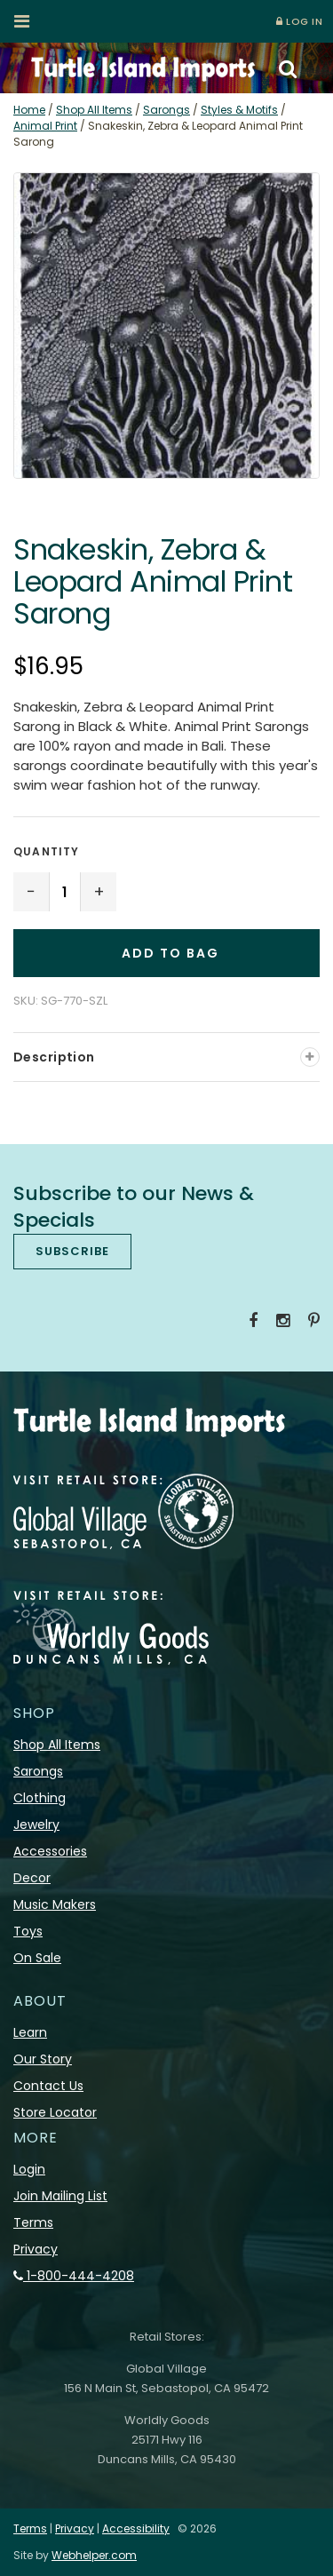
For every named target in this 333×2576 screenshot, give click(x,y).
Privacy (35, 2249)
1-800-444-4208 (73, 2276)
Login (29, 2169)
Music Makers (54, 1904)
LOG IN (299, 21)
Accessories (50, 1851)
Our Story (42, 2059)
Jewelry (36, 1824)
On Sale (37, 1958)
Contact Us (48, 2086)
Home (29, 109)
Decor (32, 1878)
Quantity (46, 851)
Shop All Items (94, 109)
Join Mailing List (60, 2196)
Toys (28, 1931)
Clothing (39, 1798)
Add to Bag (170, 953)
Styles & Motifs (239, 109)
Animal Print (45, 125)
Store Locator (55, 2112)
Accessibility (136, 2528)
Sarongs (166, 109)
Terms (33, 2222)
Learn (30, 2032)
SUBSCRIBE (72, 1251)
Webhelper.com (94, 2555)
